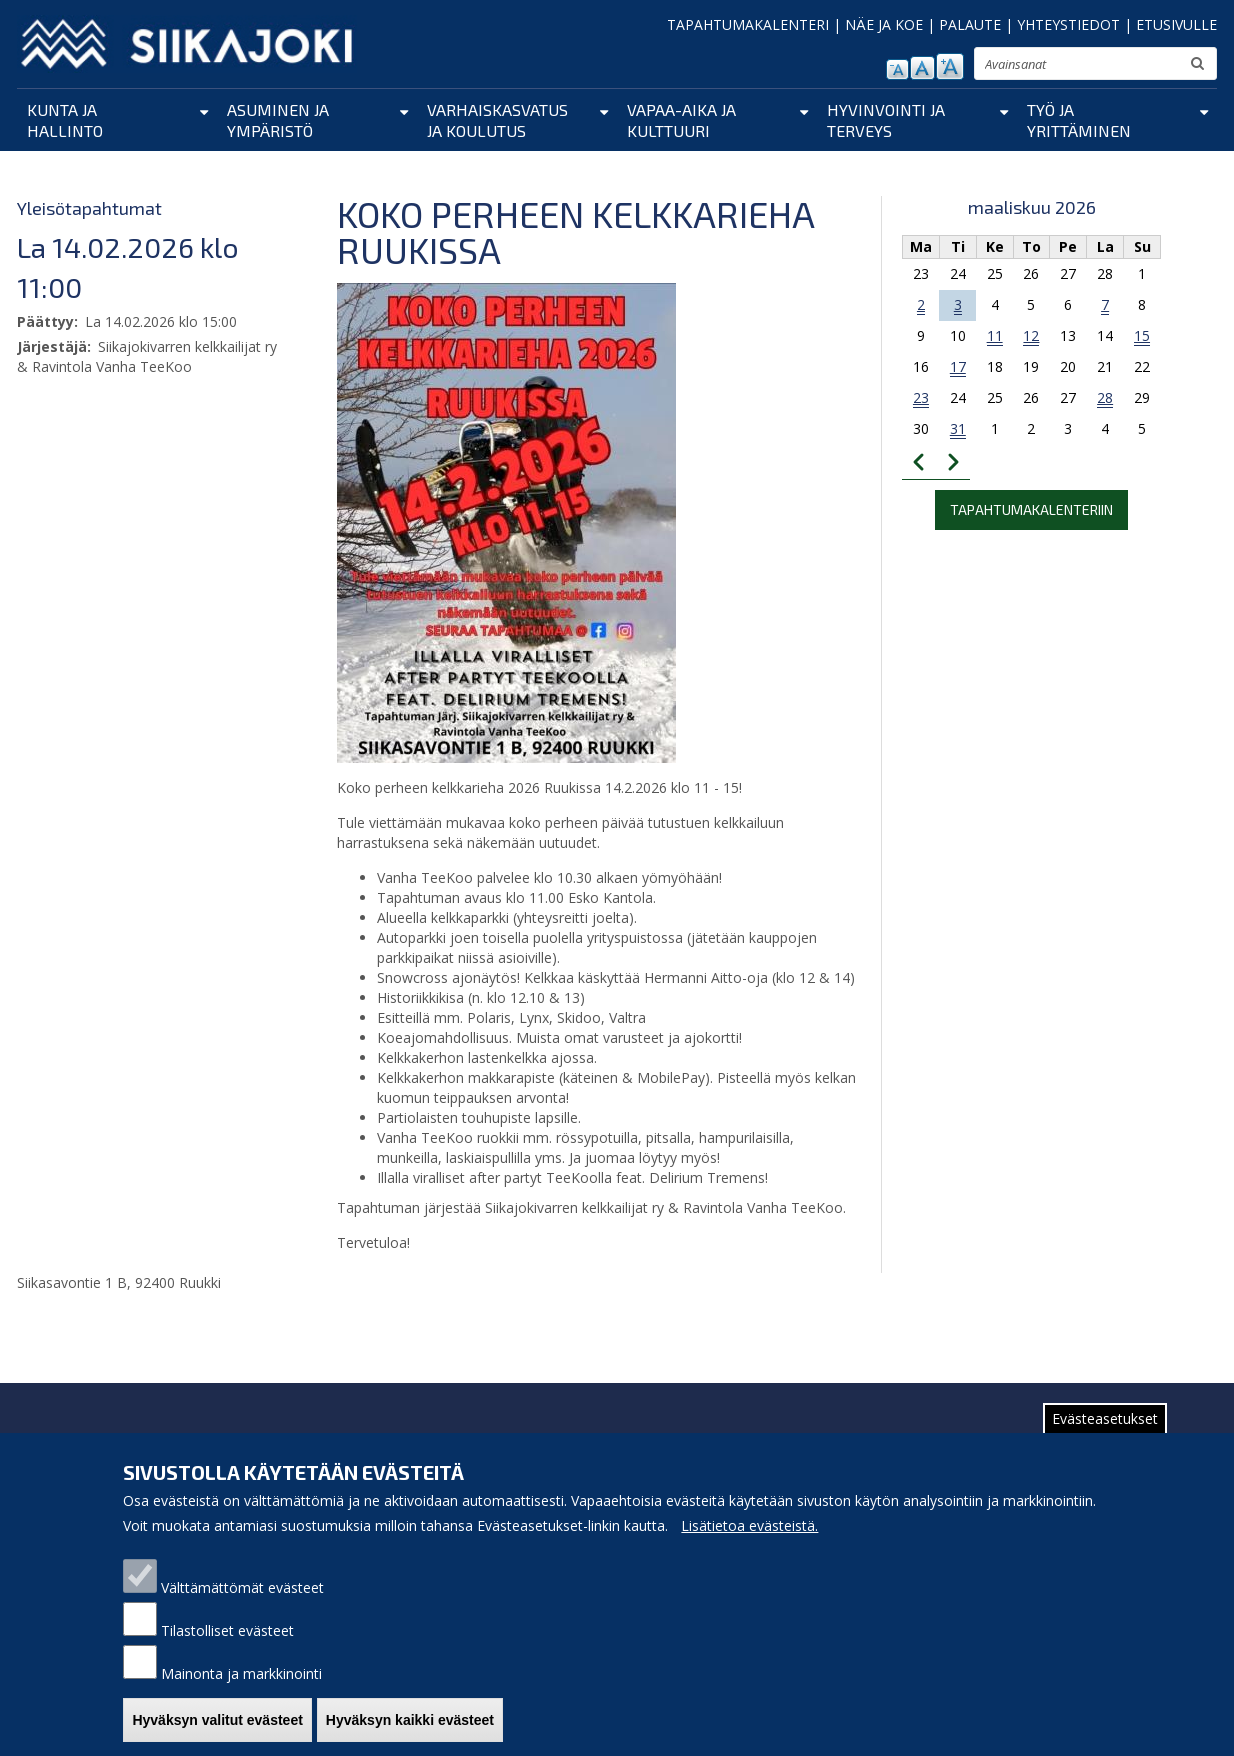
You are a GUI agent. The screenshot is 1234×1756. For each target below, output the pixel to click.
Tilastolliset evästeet (227, 1645)
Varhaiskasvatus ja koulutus (497, 120)
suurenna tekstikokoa (950, 66)
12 (1031, 335)
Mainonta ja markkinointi (241, 1688)
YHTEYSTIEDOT (1068, 24)
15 (1142, 335)
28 (1105, 397)
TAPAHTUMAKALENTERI (748, 24)
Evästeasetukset (1105, 1433)
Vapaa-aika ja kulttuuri (681, 120)
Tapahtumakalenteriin (1031, 509)
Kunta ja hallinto (65, 120)
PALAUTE (970, 24)
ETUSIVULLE (1176, 24)
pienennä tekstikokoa (897, 69)
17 (958, 366)
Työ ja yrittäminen (1079, 120)
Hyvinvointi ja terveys (886, 120)
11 (995, 335)
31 (958, 428)
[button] (506, 522)
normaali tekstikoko (922, 68)
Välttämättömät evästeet (242, 1602)
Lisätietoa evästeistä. (749, 1540)
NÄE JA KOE (884, 24)
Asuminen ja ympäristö (278, 120)
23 (921, 397)
